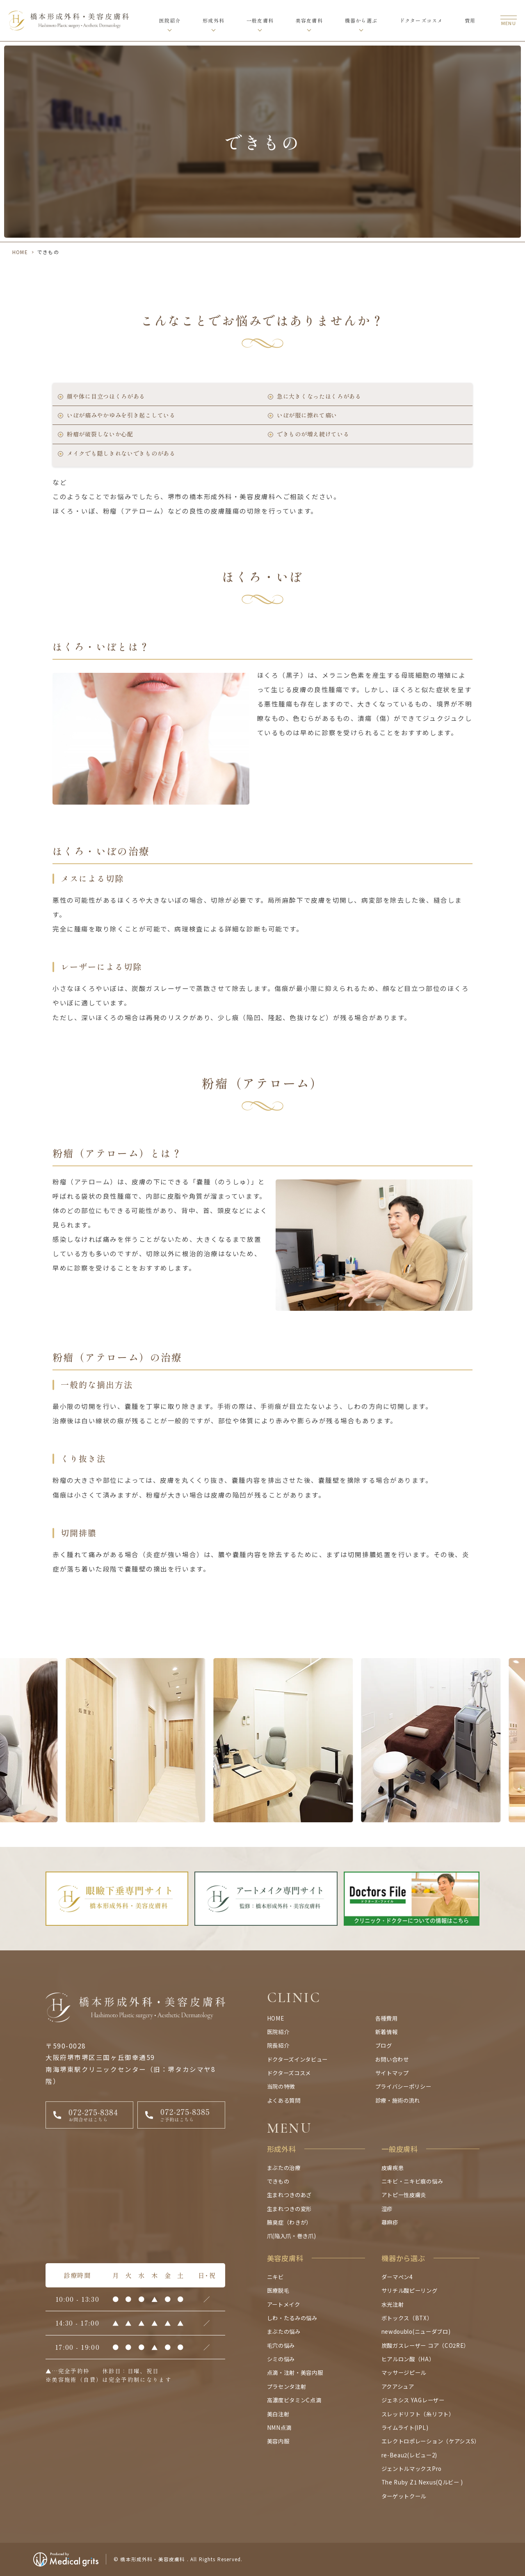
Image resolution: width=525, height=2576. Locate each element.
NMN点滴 (279, 2427)
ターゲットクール (403, 2496)
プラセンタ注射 (286, 2386)
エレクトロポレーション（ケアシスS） (430, 2441)
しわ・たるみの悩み (292, 2318)
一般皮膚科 (260, 20)
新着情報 (386, 2032)
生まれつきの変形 (289, 2208)
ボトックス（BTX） (407, 2318)
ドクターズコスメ (421, 20)
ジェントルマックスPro (411, 2468)
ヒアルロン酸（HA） (408, 2359)
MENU (289, 2128)
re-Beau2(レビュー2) (409, 2455)
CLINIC (294, 1997)
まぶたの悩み (284, 2331)
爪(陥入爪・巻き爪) (291, 2236)
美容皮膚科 (309, 20)
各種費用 (386, 2018)
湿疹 (387, 2208)
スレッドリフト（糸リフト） (417, 2414)
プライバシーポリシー (403, 2086)
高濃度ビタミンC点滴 (294, 2400)
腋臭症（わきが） (289, 2222)
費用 (470, 20)
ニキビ (275, 2277)
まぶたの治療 (284, 2167)
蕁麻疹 (389, 2222)
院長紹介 (278, 2045)
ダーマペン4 (397, 2277)
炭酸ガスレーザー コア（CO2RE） (425, 2345)
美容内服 (278, 2441)
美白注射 (278, 2414)
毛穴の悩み (281, 2345)
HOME (20, 251)
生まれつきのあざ (289, 2195)
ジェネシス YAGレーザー (413, 2400)
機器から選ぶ (361, 20)
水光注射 (392, 2304)
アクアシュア (397, 2386)
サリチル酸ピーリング (409, 2290)
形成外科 (213, 20)
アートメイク (283, 2304)
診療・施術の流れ (397, 2100)
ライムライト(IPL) (404, 2427)
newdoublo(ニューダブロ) (415, 2331)
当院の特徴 (281, 2086)
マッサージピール (403, 2372)
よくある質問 (284, 2100)
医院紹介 (170, 20)
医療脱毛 (278, 2290)
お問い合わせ (392, 2059)
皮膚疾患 (392, 2167)
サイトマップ (392, 2073)
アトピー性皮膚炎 (403, 2195)
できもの (278, 2181)
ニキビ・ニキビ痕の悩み (412, 2181)
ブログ (383, 2045)
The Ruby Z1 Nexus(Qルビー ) (422, 2482)
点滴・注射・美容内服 (295, 2372)
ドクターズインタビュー (297, 2059)
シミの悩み (281, 2359)
